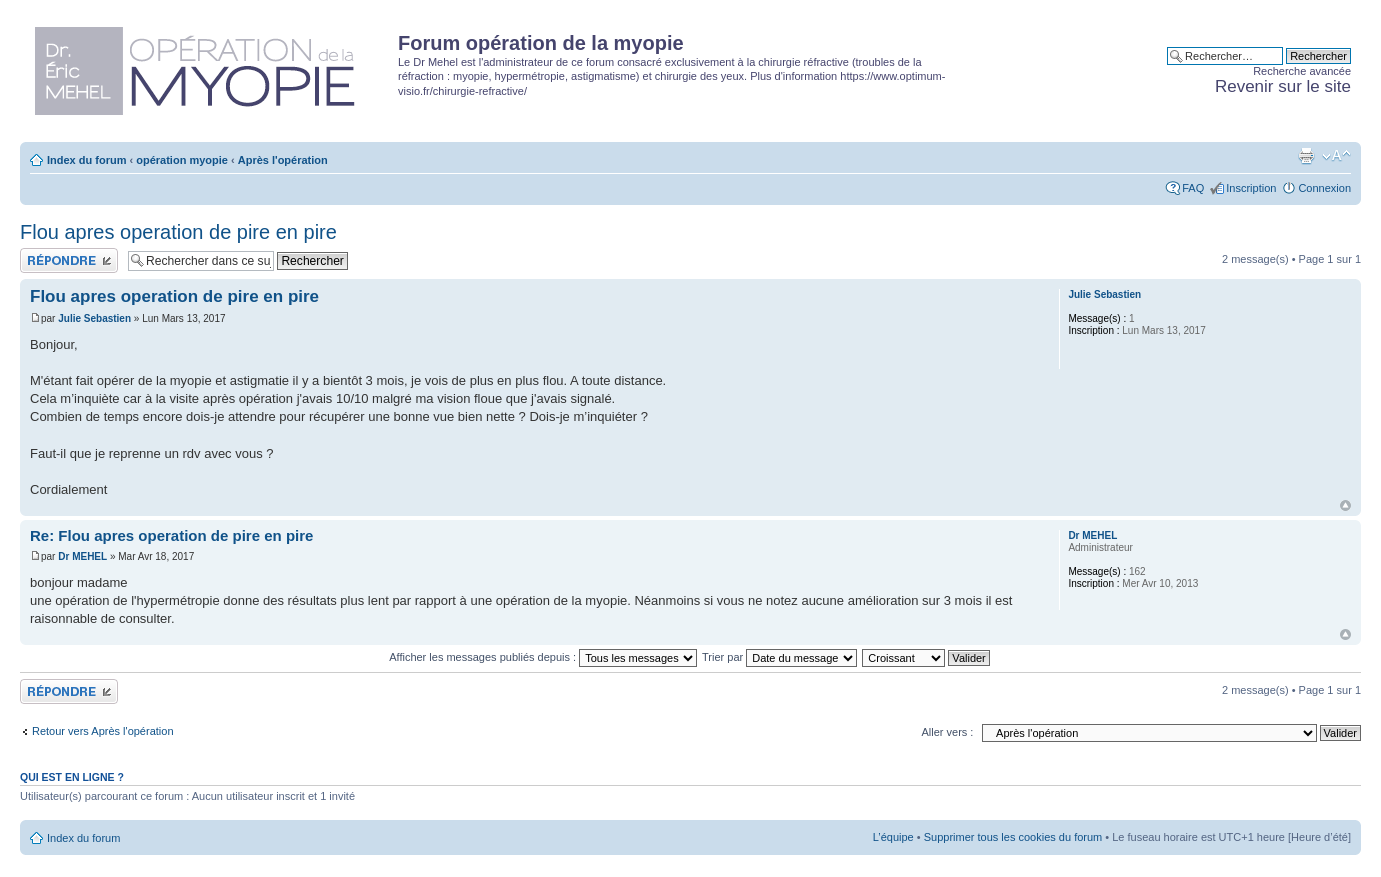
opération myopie (182, 160)
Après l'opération (283, 160)
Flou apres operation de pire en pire (178, 232)
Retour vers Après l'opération (103, 731)
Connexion (1324, 188)
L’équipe (893, 837)
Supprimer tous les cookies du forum (1013, 837)
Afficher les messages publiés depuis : (543, 657)
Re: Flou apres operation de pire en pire (171, 535)
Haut (1345, 505)
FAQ (1193, 188)
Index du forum (86, 160)
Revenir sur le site (1283, 86)
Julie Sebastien (94, 318)
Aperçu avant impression (1306, 156)
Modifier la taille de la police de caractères (1336, 156)
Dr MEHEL (82, 556)
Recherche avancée (1302, 71)
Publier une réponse (69, 260)
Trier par (779, 657)
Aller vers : (947, 732)
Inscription (1251, 188)
